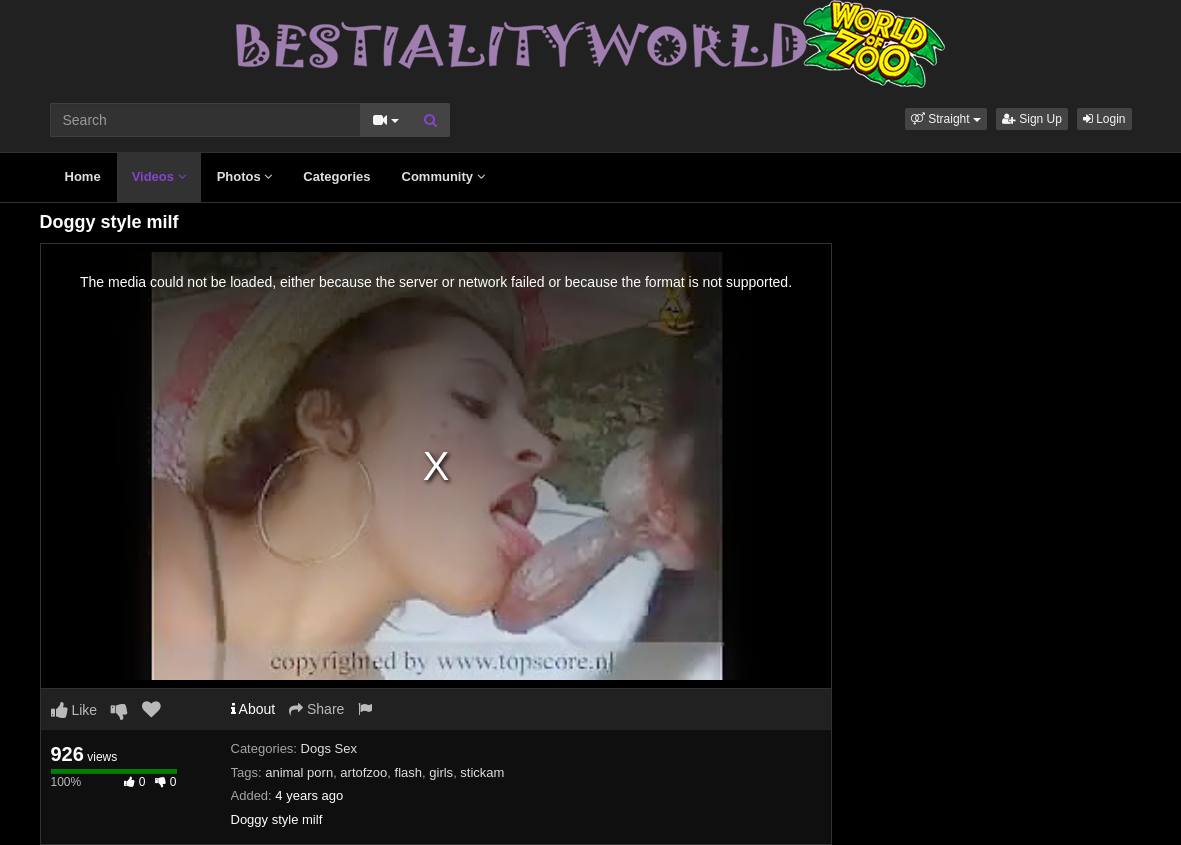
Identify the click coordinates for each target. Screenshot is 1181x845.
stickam (482, 772)
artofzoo (363, 772)
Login (1104, 119)
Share (316, 709)
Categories (336, 176)
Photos (245, 176)
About (253, 709)
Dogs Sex (329, 748)
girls (441, 772)
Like (74, 710)
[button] (946, 119)
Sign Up (1032, 119)
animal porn (299, 772)
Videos (159, 176)
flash (408, 772)
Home (83, 176)
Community (443, 176)
